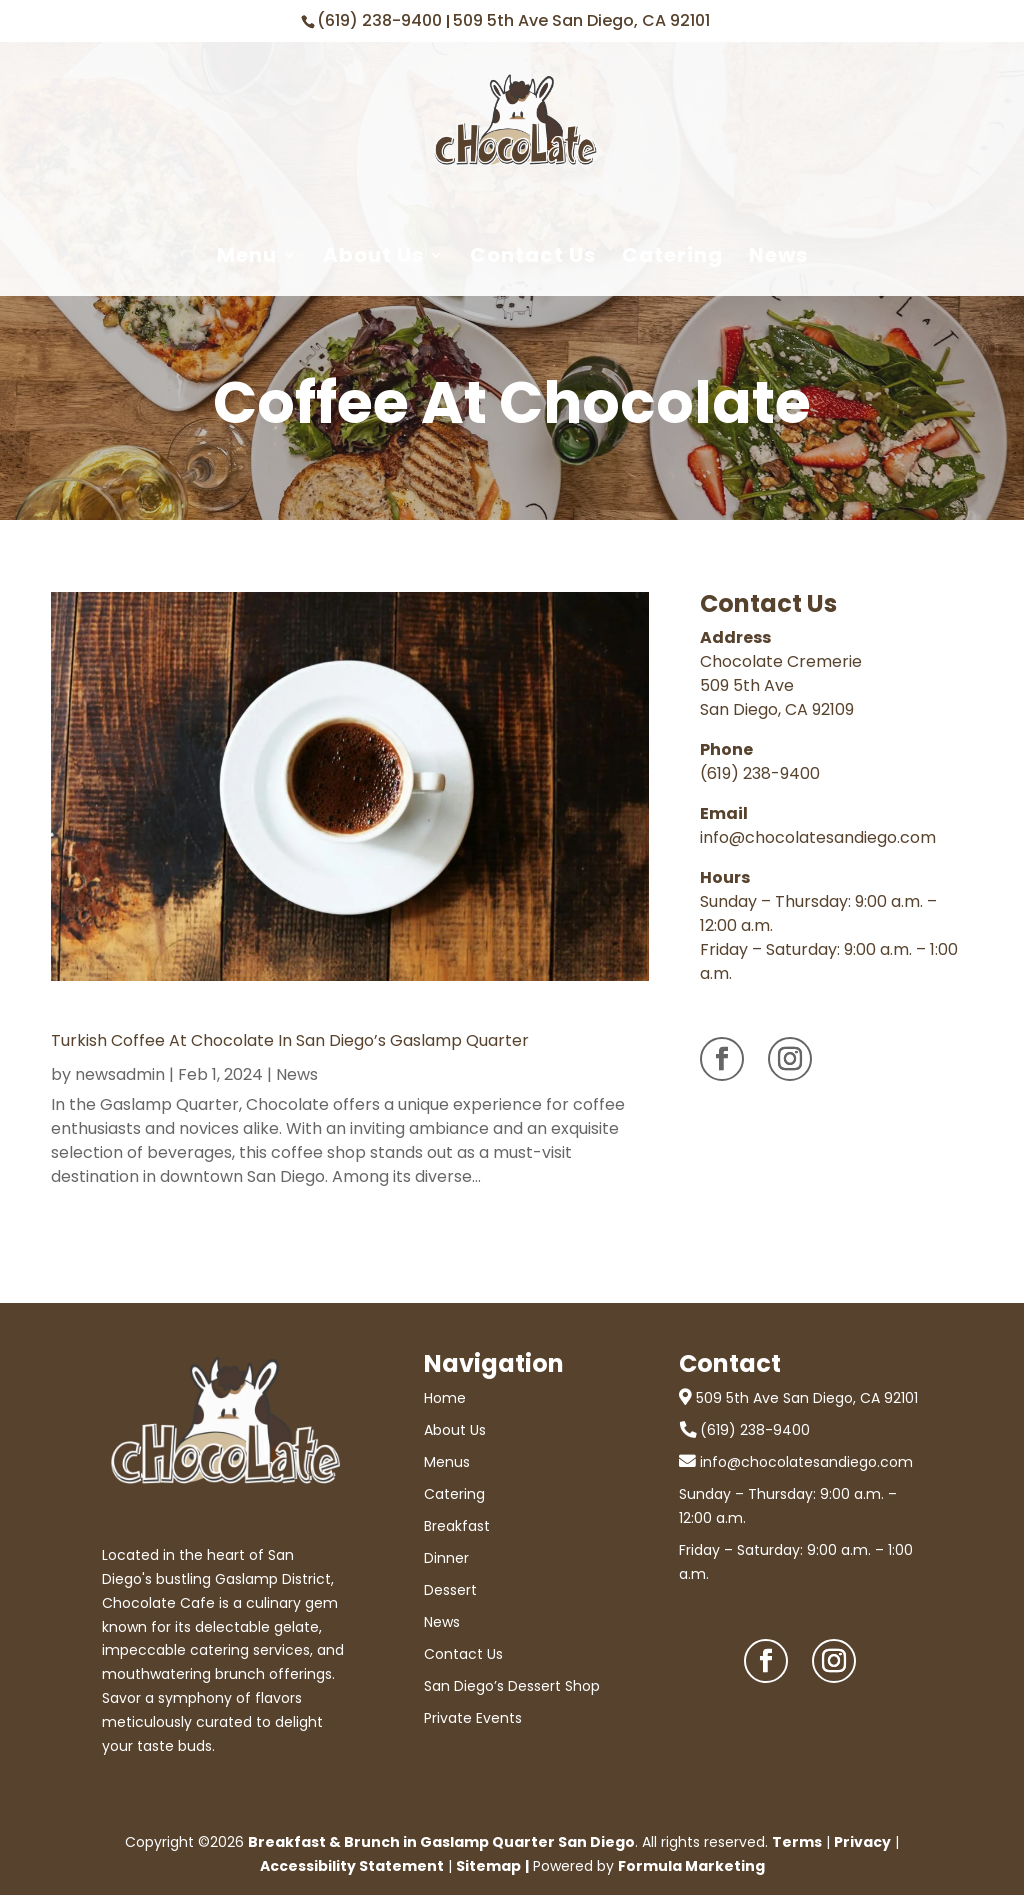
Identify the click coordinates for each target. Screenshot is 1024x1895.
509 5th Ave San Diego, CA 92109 (777, 697)
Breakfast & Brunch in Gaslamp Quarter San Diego (441, 1842)
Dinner (446, 1558)
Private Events (473, 1718)
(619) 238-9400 (381, 20)
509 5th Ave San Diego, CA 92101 (581, 20)
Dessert (450, 1590)
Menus (447, 1462)
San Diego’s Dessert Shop (512, 1686)
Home (445, 1398)
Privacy (862, 1842)
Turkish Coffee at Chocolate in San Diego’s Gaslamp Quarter (290, 1040)
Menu (247, 256)
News (778, 256)
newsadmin (120, 1074)
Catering (672, 256)
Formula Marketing (691, 1866)
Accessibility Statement (352, 1866)
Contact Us (533, 256)
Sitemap (488, 1866)
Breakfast (457, 1526)
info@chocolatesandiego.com (818, 837)
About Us (373, 256)
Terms (797, 1842)
